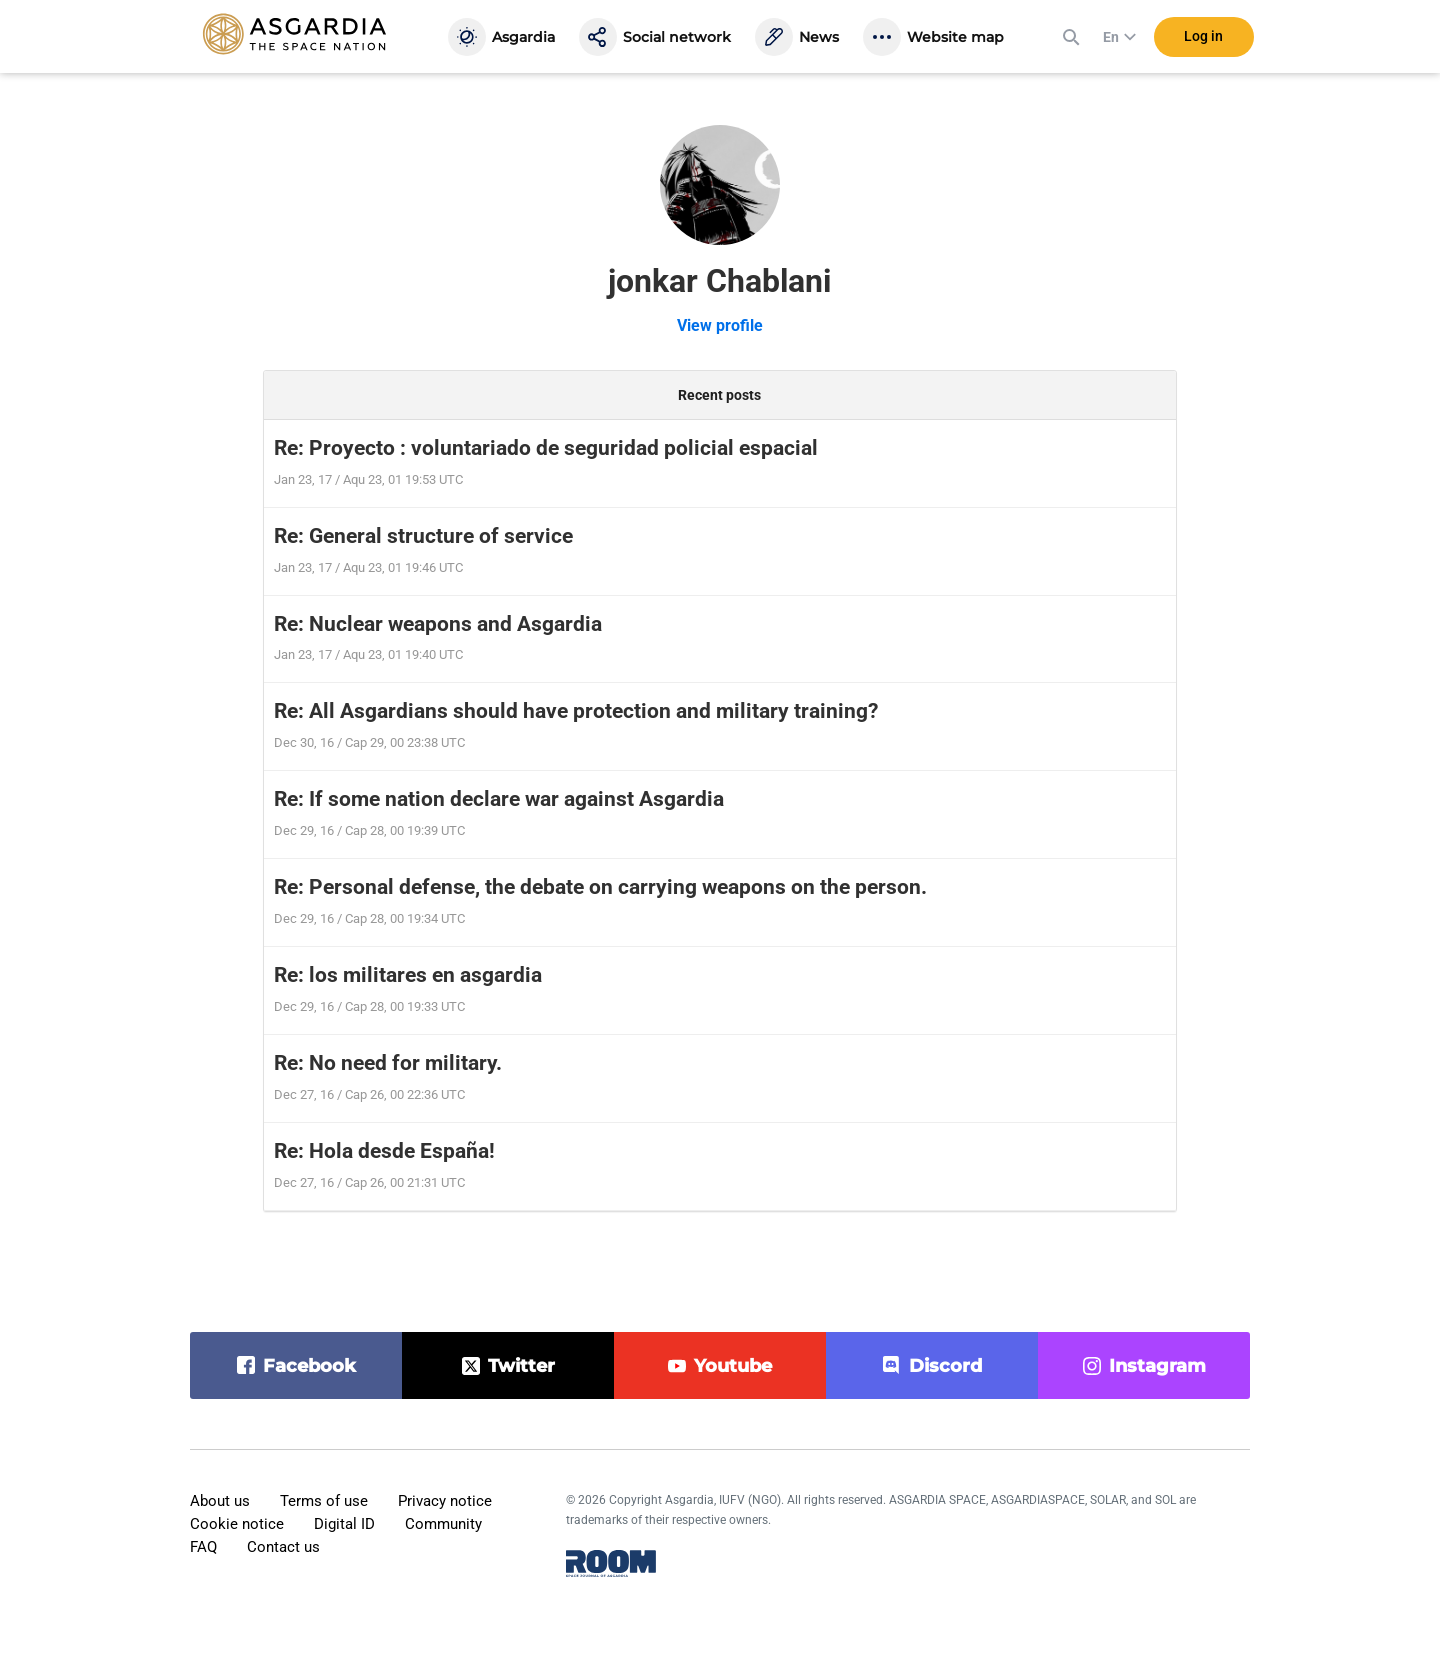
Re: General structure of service (423, 536)
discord (945, 1366)
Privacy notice (445, 1501)
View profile (720, 325)
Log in (1203, 39)
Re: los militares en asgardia (408, 975)
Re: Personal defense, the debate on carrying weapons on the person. (600, 887)
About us (220, 1501)
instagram (1157, 1366)
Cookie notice (237, 1524)
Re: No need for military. (388, 1063)
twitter (521, 1366)
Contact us (283, 1547)
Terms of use (324, 1501)
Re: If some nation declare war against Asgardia (499, 799)
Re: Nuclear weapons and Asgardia (438, 624)
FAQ (203, 1547)
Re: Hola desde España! (384, 1151)
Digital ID (344, 1524)
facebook (309, 1366)
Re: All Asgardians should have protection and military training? (576, 711)
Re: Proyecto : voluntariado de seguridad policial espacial (546, 448)
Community (443, 1524)
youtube (733, 1366)
